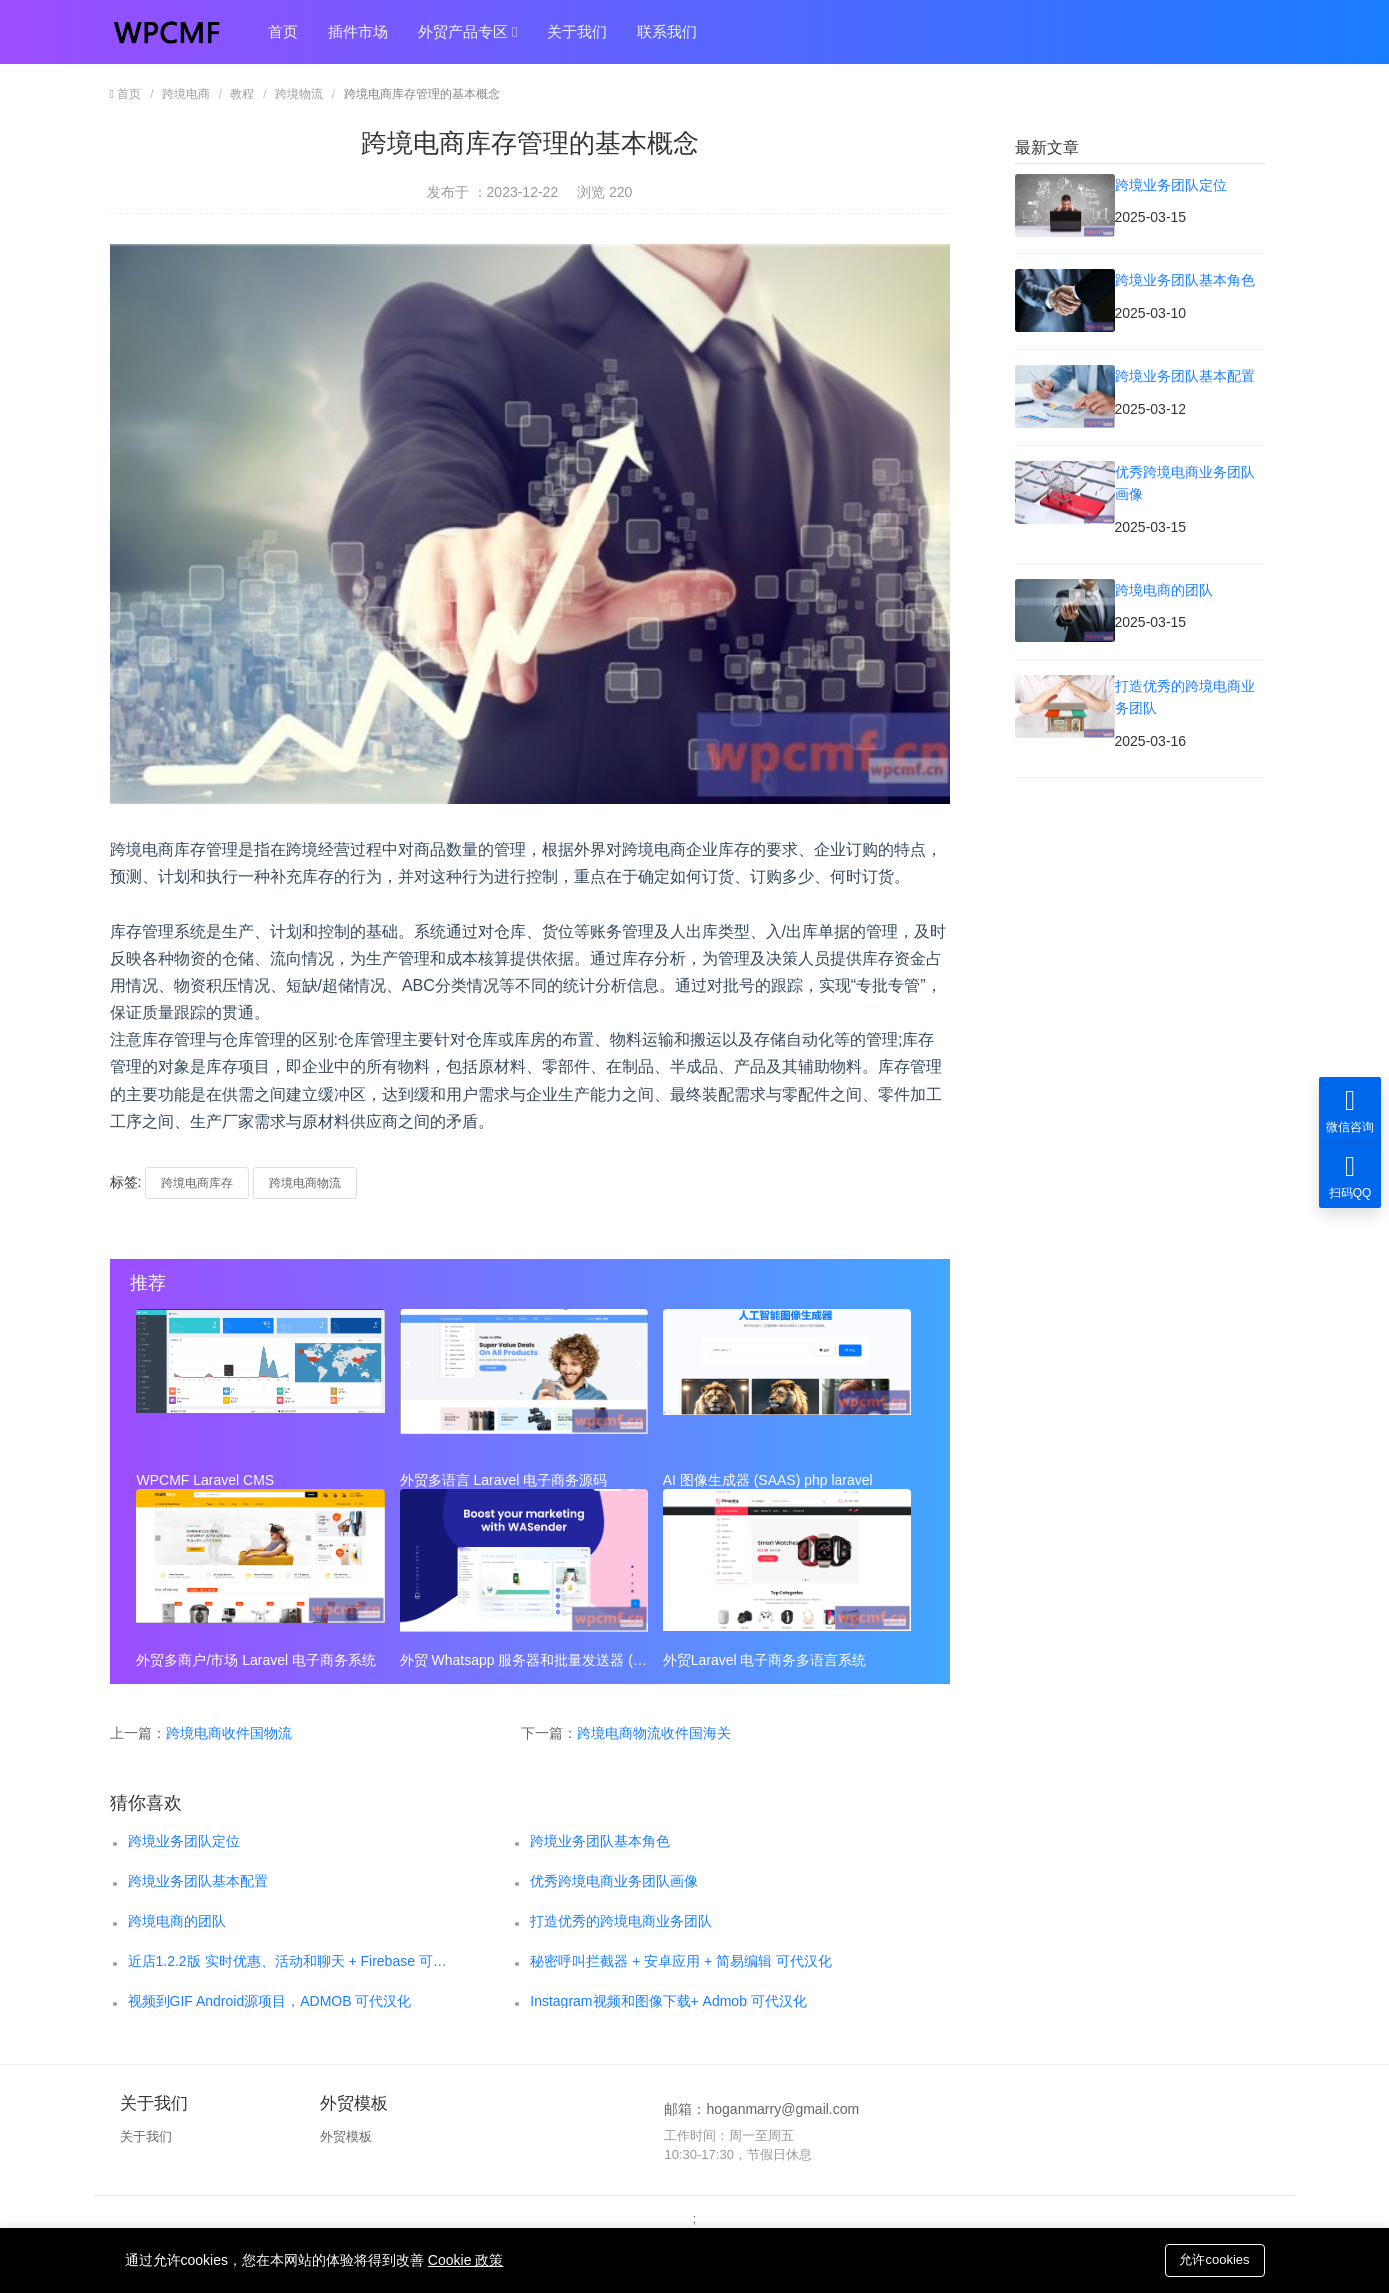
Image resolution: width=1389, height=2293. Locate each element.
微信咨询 (1350, 1109)
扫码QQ (1350, 1175)
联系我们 (667, 31)
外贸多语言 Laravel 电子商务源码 (504, 1480)
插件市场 (358, 31)
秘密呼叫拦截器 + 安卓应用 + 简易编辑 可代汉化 (681, 1961)
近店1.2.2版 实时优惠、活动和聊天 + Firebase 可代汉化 (289, 1961)
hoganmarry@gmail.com (782, 2109)
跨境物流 (299, 94)
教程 (242, 94)
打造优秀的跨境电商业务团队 (621, 1921)
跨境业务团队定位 (184, 1841)
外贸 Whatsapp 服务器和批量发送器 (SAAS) (524, 1660)
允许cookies (1214, 2259)
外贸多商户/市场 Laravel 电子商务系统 (257, 1660)
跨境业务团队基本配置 (198, 1881)
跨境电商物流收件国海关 (654, 1733)
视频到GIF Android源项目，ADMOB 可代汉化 (270, 2001)
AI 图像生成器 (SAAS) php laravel (768, 1480)
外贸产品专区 (468, 32)
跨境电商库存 (197, 1183)
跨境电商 (186, 94)
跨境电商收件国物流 (229, 1733)
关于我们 (577, 31)
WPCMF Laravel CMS (206, 1480)
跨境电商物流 (305, 1183)
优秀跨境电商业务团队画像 (614, 1881)
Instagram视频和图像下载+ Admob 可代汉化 (668, 2001)
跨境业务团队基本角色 (600, 1841)
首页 (283, 31)
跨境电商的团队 (177, 1921)
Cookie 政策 (465, 2260)
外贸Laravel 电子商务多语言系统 (765, 1660)
